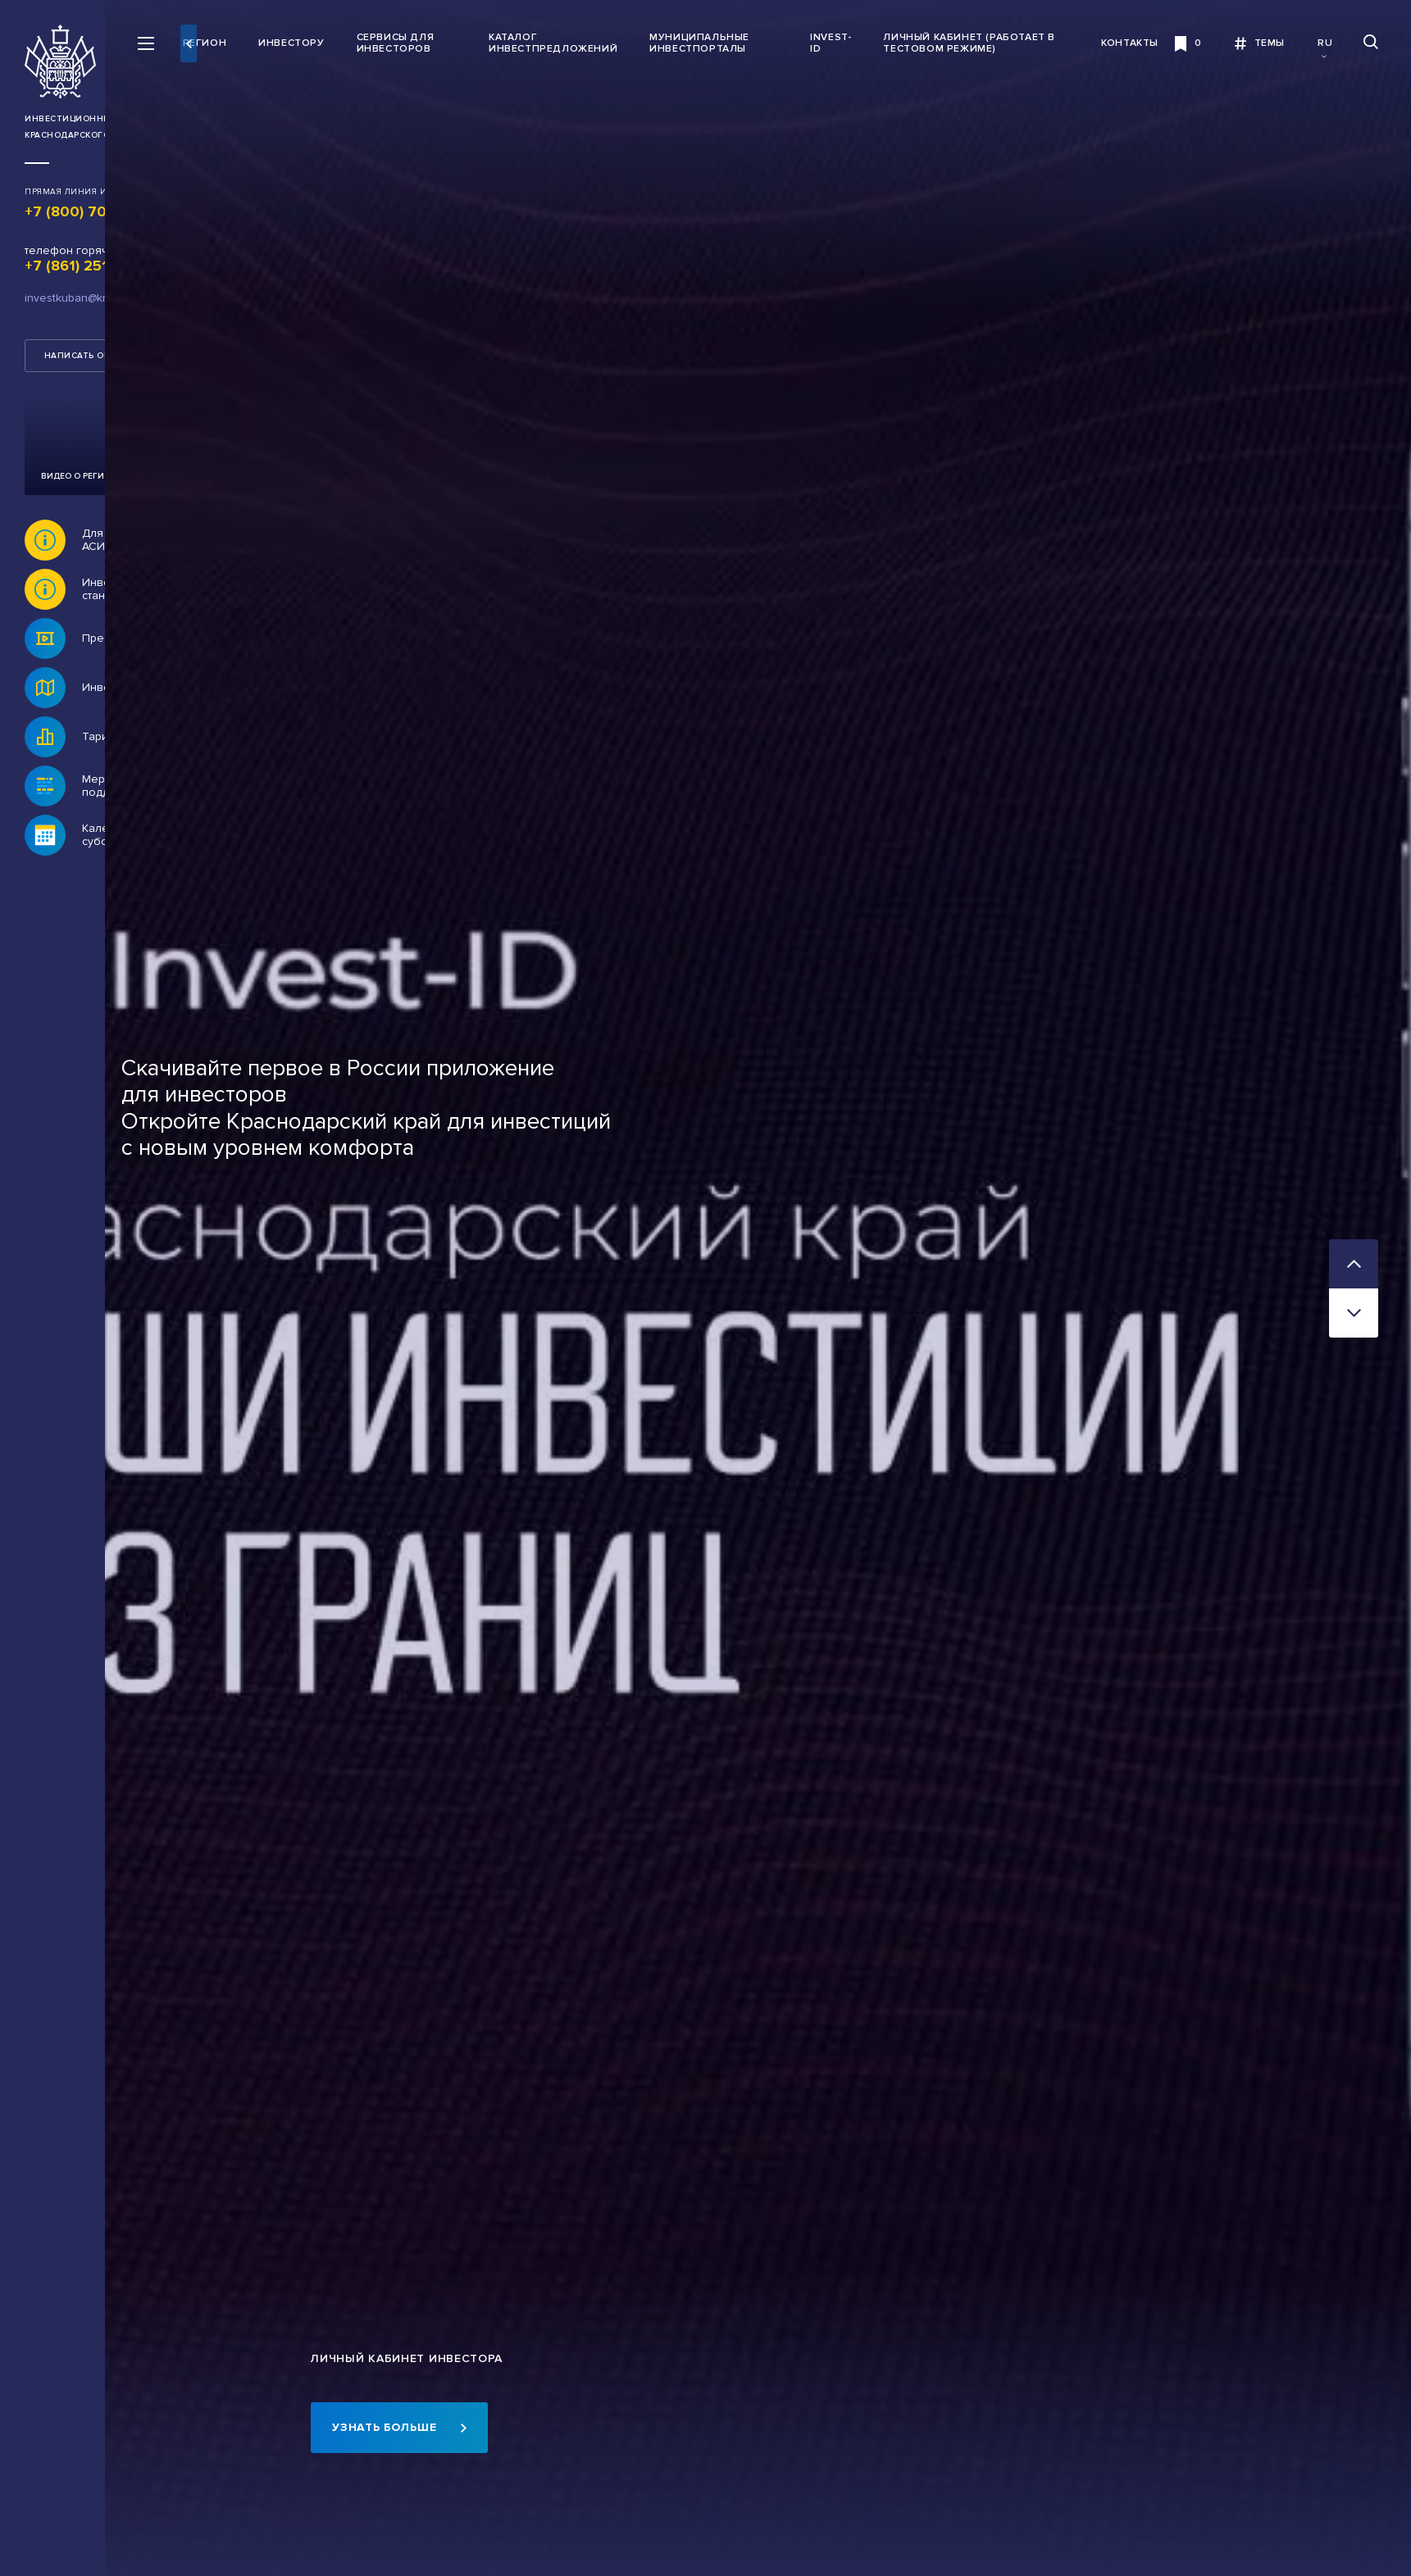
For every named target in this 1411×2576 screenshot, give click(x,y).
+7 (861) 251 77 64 (89, 266)
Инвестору (383, 43)
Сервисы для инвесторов (487, 43)
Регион (297, 43)
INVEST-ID (872, 43)
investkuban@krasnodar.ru (92, 298)
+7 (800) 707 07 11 (90, 211)
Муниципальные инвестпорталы (769, 43)
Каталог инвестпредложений (622, 43)
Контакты (1129, 43)
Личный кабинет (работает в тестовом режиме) (991, 43)
